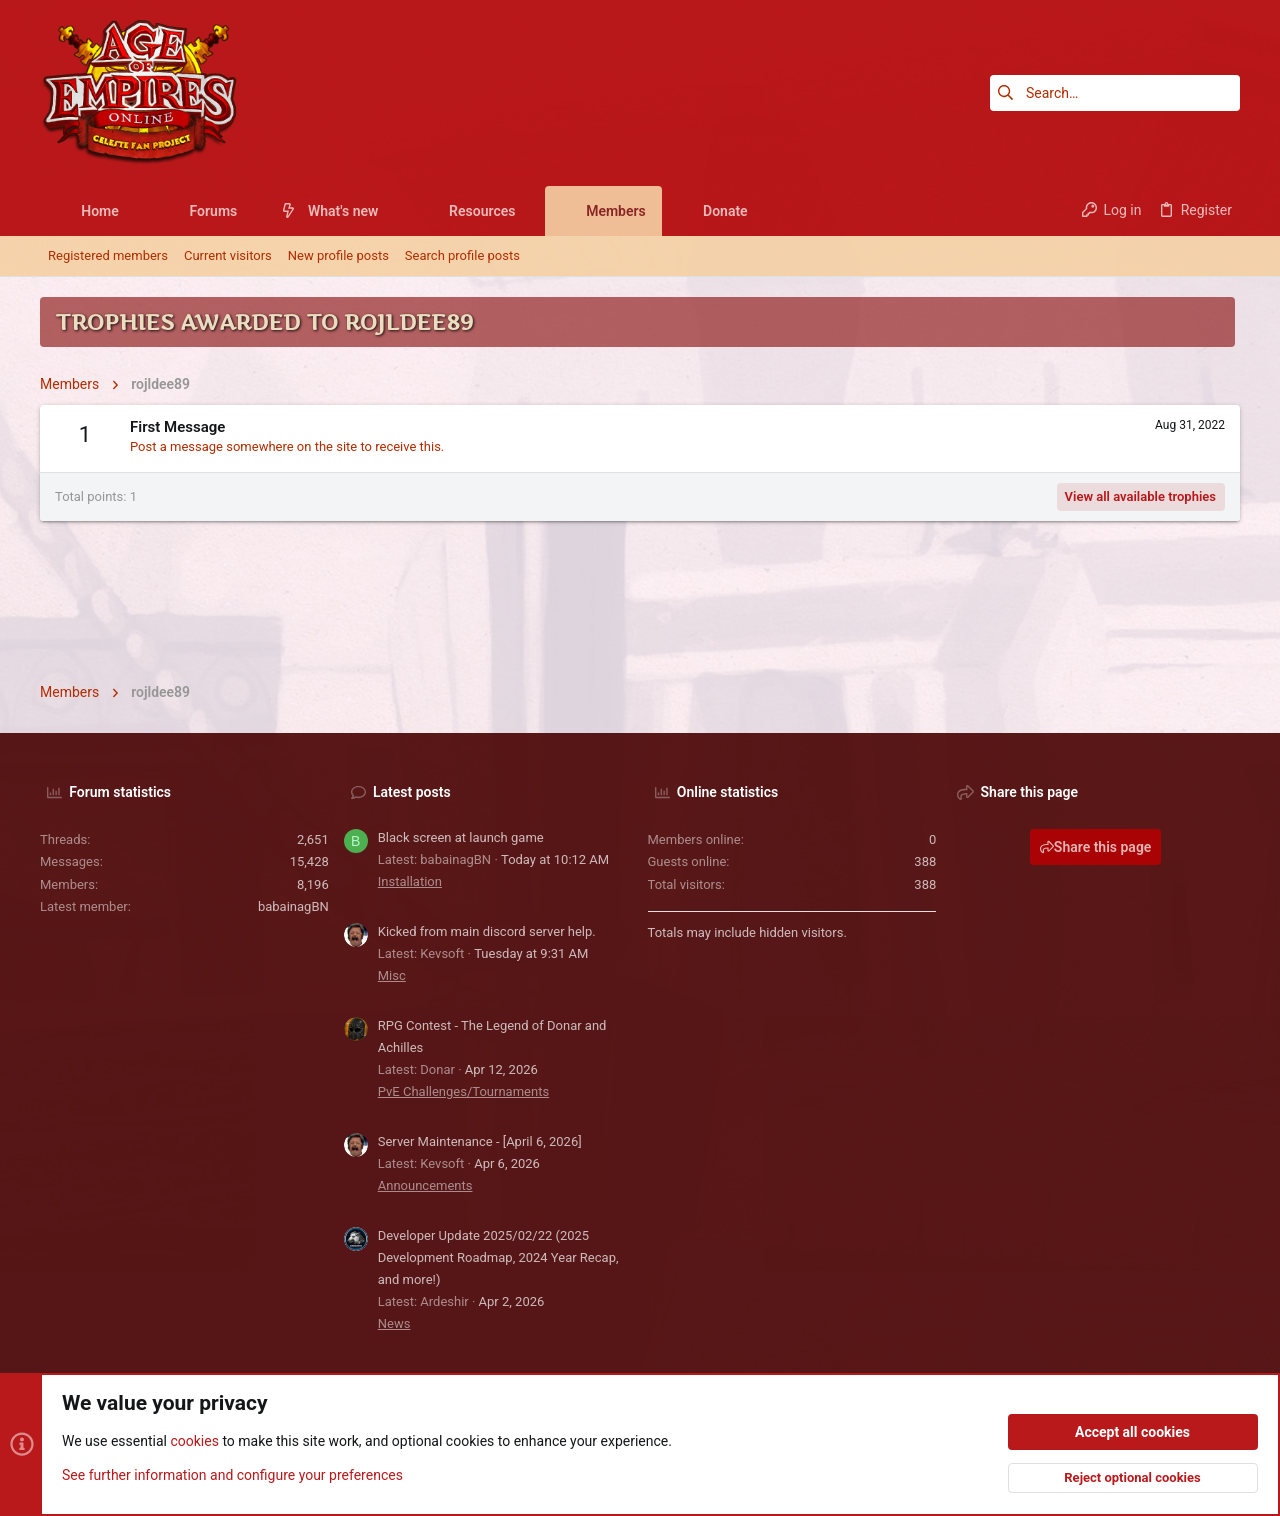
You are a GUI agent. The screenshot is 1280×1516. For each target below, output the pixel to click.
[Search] (1115, 93)
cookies (194, 1442)
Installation (410, 881)
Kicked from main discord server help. (487, 931)
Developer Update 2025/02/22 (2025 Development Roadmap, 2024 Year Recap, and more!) (498, 1257)
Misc (392, 975)
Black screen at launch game (461, 837)
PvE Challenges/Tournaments (463, 1091)
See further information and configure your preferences (232, 1475)
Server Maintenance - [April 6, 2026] (480, 1141)
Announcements (425, 1185)
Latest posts (412, 792)
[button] (134, 211)
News (394, 1323)
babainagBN (293, 906)
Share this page (1096, 847)
